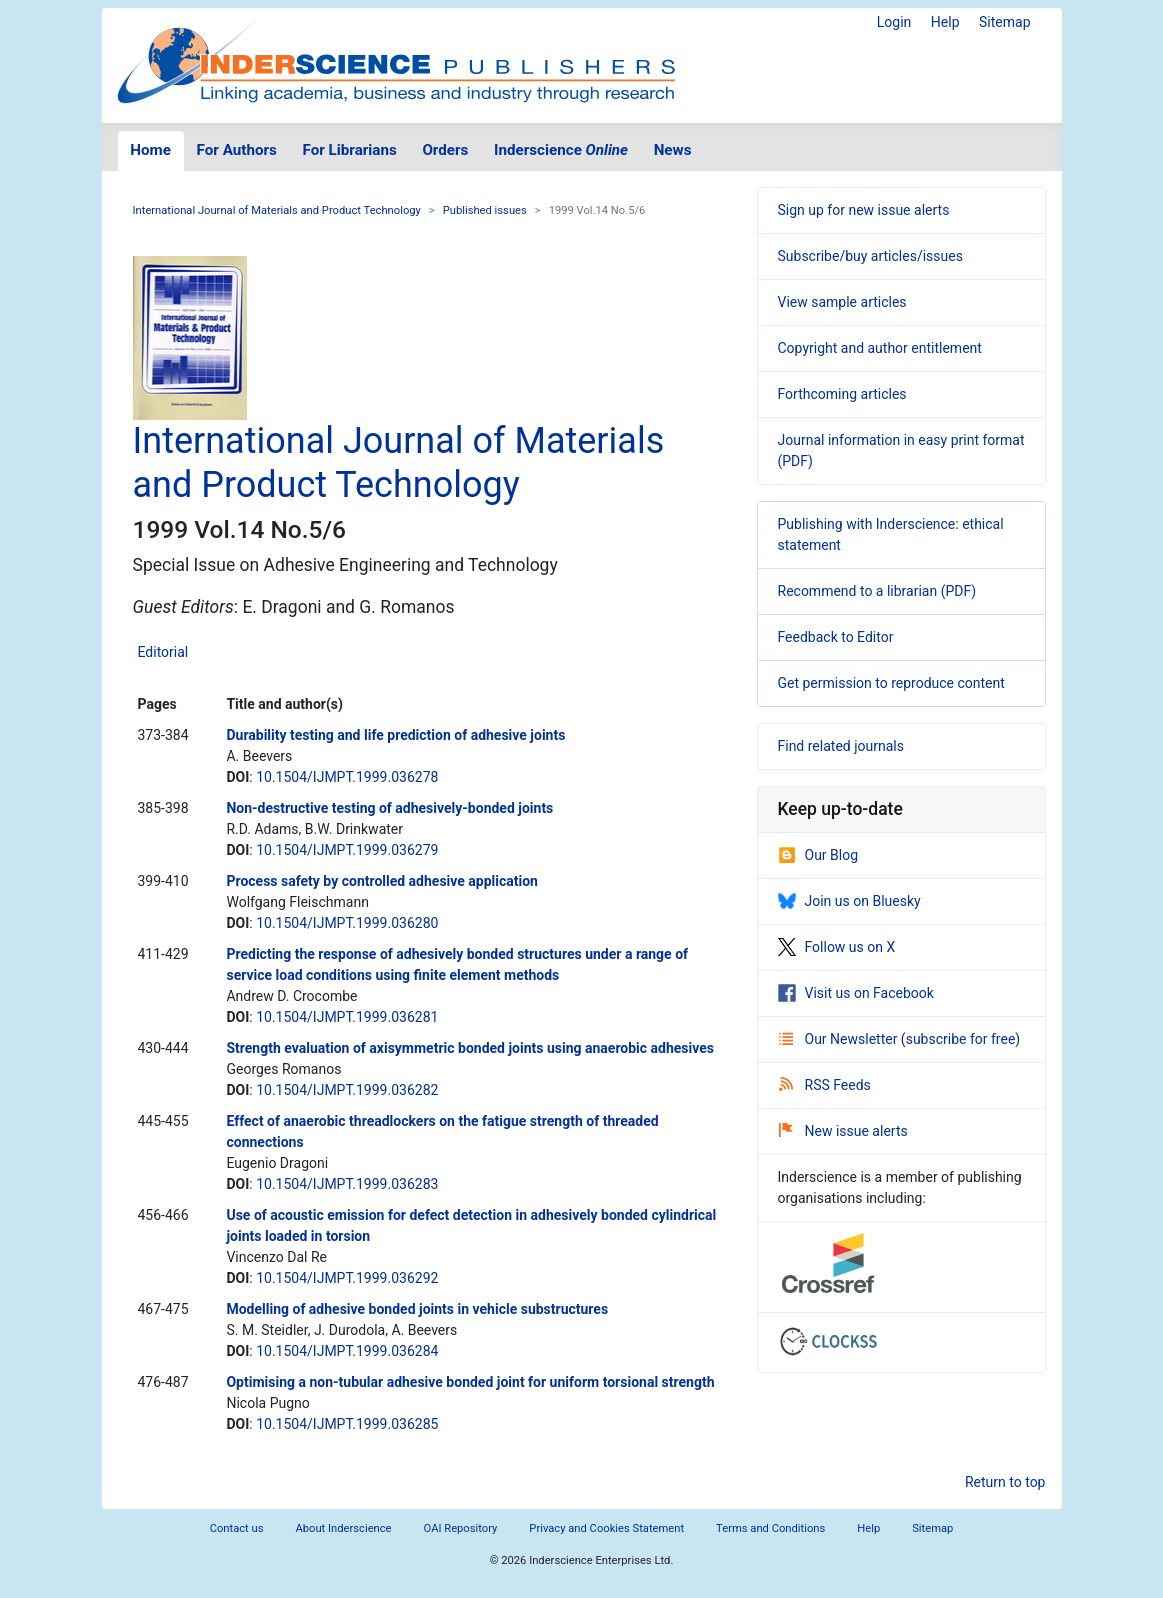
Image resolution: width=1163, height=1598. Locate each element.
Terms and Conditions (770, 1528)
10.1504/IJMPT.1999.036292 (347, 1278)
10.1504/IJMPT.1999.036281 (347, 1017)
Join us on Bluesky (849, 901)
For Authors (237, 150)
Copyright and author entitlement (880, 348)
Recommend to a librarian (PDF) (877, 591)
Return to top (1005, 1482)
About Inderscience (343, 1528)
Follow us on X (837, 947)
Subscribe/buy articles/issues (870, 256)
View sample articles (842, 302)
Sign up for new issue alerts (864, 210)
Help (945, 22)
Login (894, 22)
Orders (445, 150)
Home (150, 150)
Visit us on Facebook (856, 993)
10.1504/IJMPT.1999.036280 (347, 923)
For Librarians (349, 150)
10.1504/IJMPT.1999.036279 (347, 850)
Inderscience (561, 150)
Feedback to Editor (836, 637)
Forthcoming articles (842, 394)
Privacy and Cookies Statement (606, 1528)
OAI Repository (461, 1528)
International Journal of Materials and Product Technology (277, 210)
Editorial (163, 652)
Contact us (237, 1528)
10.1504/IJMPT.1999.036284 (347, 1351)
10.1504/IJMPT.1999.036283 (347, 1184)
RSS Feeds (825, 1085)
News (673, 150)
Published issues (485, 210)
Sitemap (1004, 22)
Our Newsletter (840, 1039)
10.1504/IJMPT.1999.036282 (347, 1090)
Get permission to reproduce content (891, 683)
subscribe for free (961, 1039)
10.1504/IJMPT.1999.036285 (347, 1424)
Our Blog (818, 855)
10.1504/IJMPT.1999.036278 (347, 777)
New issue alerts (843, 1131)
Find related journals (841, 746)
